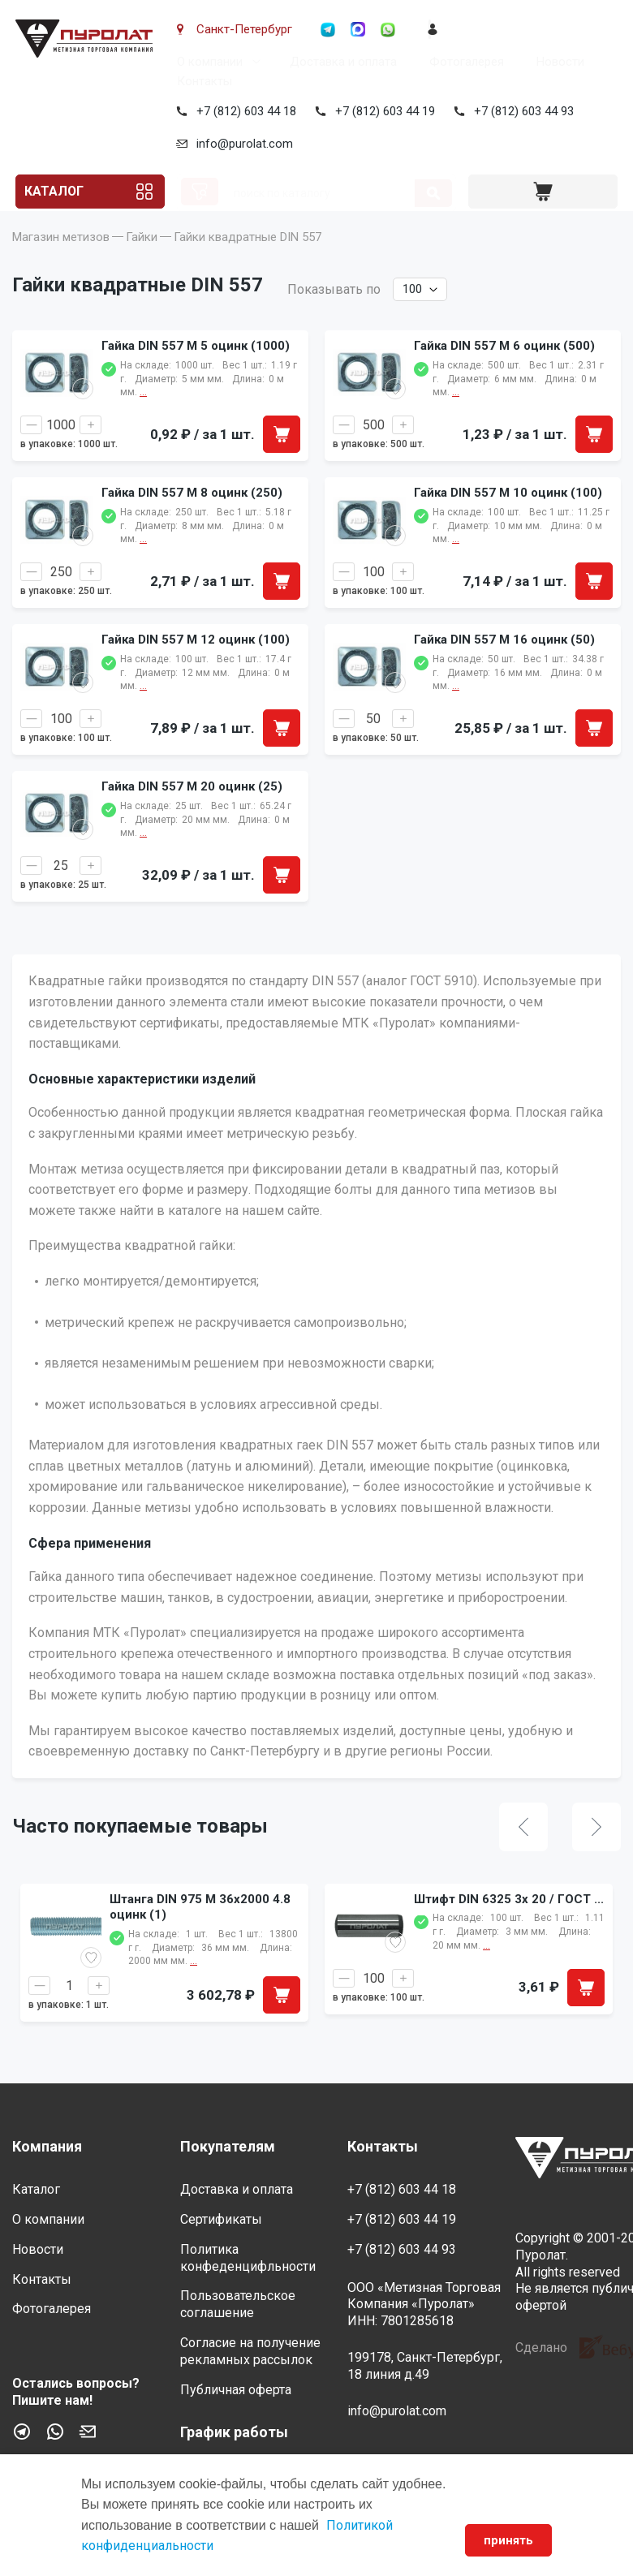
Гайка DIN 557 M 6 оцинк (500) (504, 370)
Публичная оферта (235, 2389)
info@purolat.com (241, 143)
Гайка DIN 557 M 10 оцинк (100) (508, 517)
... (193, 1986)
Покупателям (227, 2146)
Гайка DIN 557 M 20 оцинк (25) (191, 810)
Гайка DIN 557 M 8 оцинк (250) (191, 517)
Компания (47, 2146)
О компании (206, 61)
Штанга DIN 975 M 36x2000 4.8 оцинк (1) (200, 1931)
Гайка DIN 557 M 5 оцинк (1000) (195, 370)
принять (507, 2540)
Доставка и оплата (340, 61)
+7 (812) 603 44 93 (521, 111)
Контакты (201, 81)
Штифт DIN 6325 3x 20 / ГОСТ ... (509, 1923)
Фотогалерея (463, 61)
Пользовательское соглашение (237, 2304)
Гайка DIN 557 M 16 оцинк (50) (504, 664)
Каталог (56, 191)
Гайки (141, 261)
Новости (557, 61)
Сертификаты (221, 2219)
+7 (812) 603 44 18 (243, 111)
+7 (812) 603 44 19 (382, 111)
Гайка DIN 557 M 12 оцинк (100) (195, 664)
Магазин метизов (61, 261)
